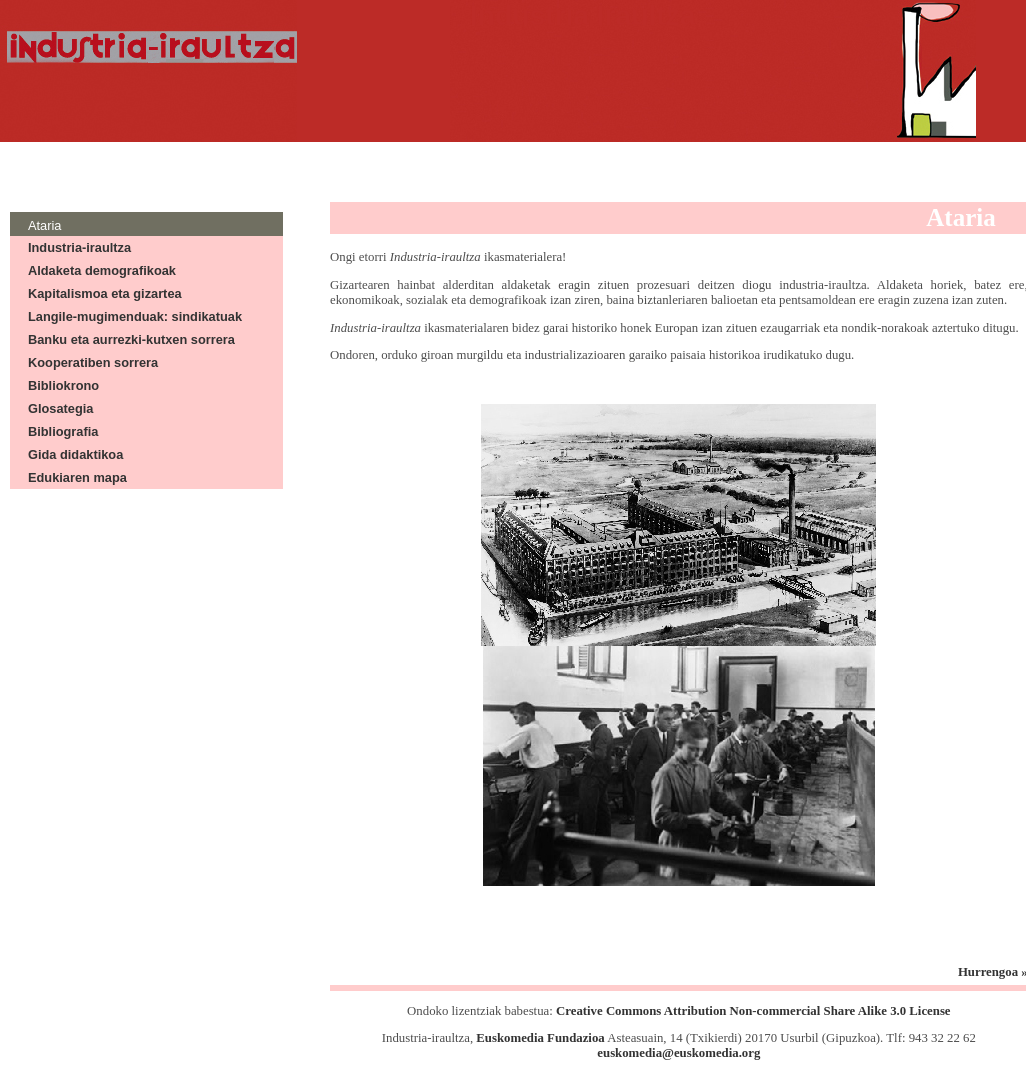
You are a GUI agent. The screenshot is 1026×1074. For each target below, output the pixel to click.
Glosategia (60, 408)
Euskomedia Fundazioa (540, 1038)
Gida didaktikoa (75, 454)
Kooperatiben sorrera (93, 362)
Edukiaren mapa (77, 477)
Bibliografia (63, 431)
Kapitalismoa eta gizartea (105, 293)
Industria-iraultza (79, 247)
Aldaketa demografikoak (102, 270)
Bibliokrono (63, 385)
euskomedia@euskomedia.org (678, 1053)
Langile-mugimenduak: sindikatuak (135, 316)
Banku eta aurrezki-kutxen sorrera (131, 339)
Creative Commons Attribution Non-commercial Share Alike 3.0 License (753, 1011)
